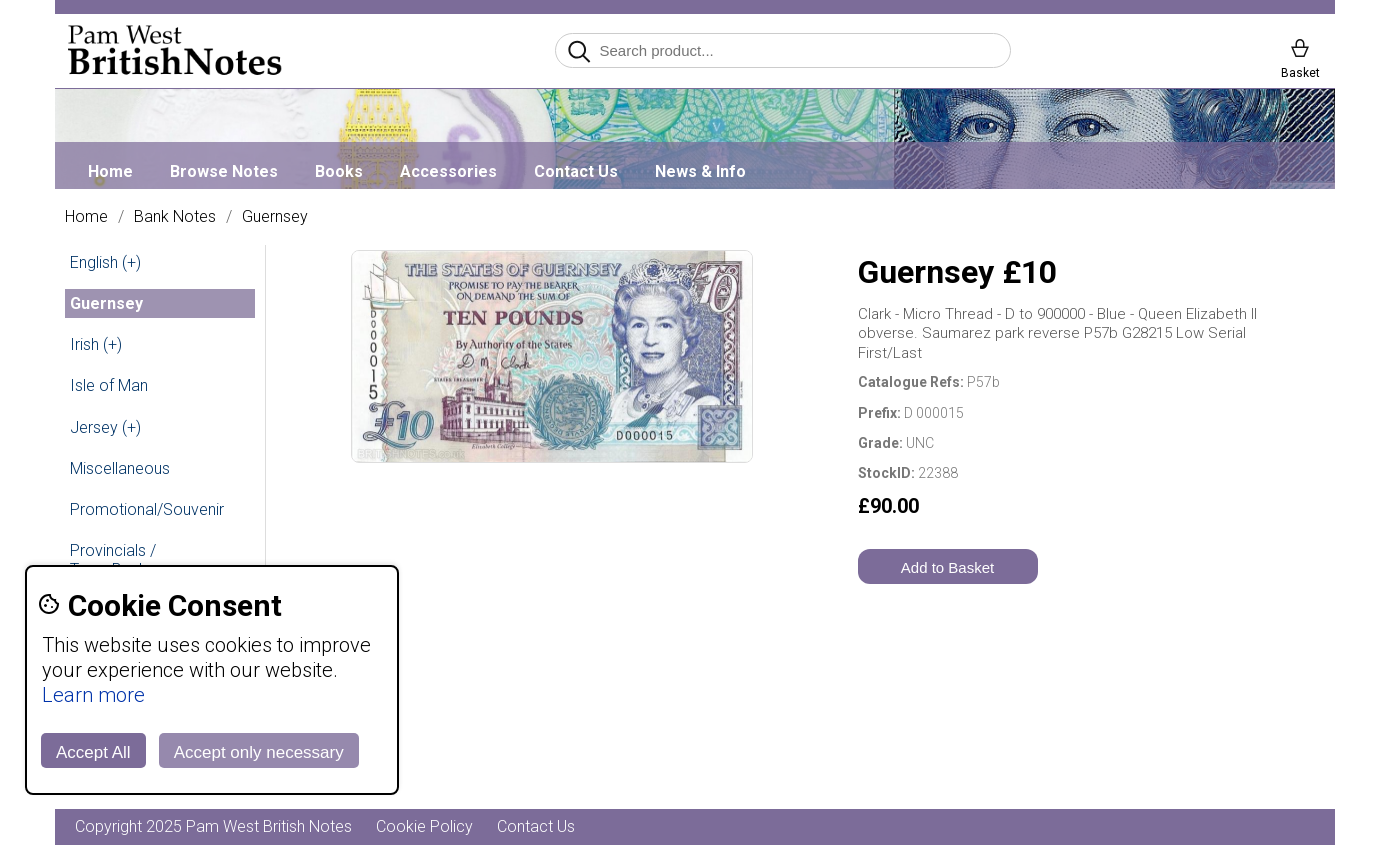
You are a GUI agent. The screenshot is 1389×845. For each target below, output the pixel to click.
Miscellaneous (120, 468)
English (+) (105, 262)
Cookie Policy (424, 826)
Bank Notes (175, 217)
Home (110, 171)
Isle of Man (109, 385)
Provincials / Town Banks (113, 560)
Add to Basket (947, 567)
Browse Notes (224, 171)
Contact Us (576, 171)
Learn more (93, 695)
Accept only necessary (259, 752)
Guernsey (275, 217)
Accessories (448, 171)
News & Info (700, 171)
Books (339, 171)
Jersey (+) (105, 427)
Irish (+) (96, 344)
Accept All (93, 752)
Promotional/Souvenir (147, 509)
